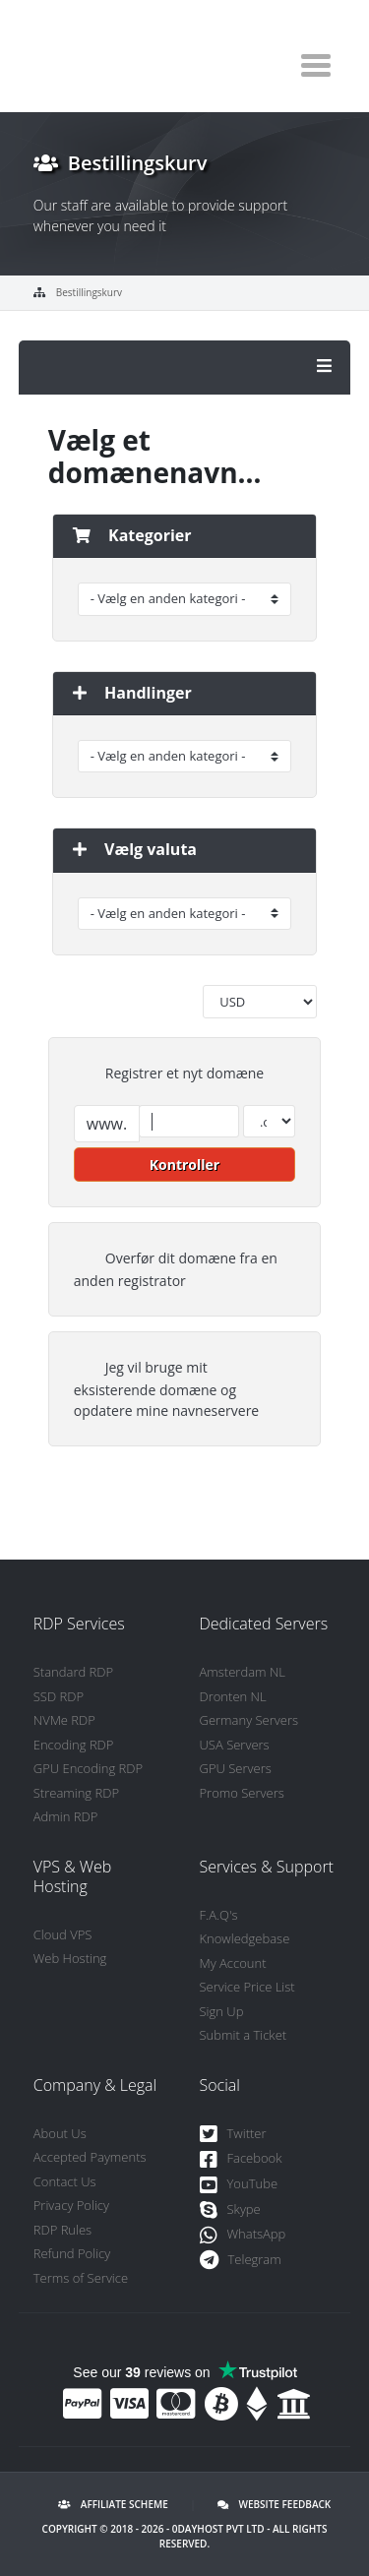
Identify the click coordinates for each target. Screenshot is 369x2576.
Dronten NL (233, 1696)
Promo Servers (242, 1793)
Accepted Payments (90, 2157)
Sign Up (222, 2011)
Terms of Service (80, 2278)
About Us (60, 2133)
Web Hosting (70, 1958)
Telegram (240, 2260)
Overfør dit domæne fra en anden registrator (175, 1269)
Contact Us (64, 2181)
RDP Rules (62, 2230)
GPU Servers (236, 1768)
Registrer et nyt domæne (169, 1074)
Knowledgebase (245, 1938)
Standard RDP (73, 1672)
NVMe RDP (64, 1720)
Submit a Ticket (243, 2035)
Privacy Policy (71, 2205)
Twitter (233, 2134)
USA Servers (235, 1744)
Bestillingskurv (89, 292)
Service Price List (247, 1986)
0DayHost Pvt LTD (218, 2529)
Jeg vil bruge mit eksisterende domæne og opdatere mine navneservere (166, 1389)
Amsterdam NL (242, 1672)
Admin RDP (65, 1816)
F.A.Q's (219, 1915)
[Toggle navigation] (315, 65)
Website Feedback (274, 2504)
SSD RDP (58, 1696)
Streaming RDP (76, 1793)
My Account (233, 1963)
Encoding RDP (73, 1744)
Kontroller (184, 1164)
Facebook (241, 2159)
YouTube (239, 2185)
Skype (230, 2210)
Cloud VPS (62, 1934)
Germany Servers (249, 1720)
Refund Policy (71, 2253)
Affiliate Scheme (113, 2504)
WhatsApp (243, 2235)
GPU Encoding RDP (88, 1768)
